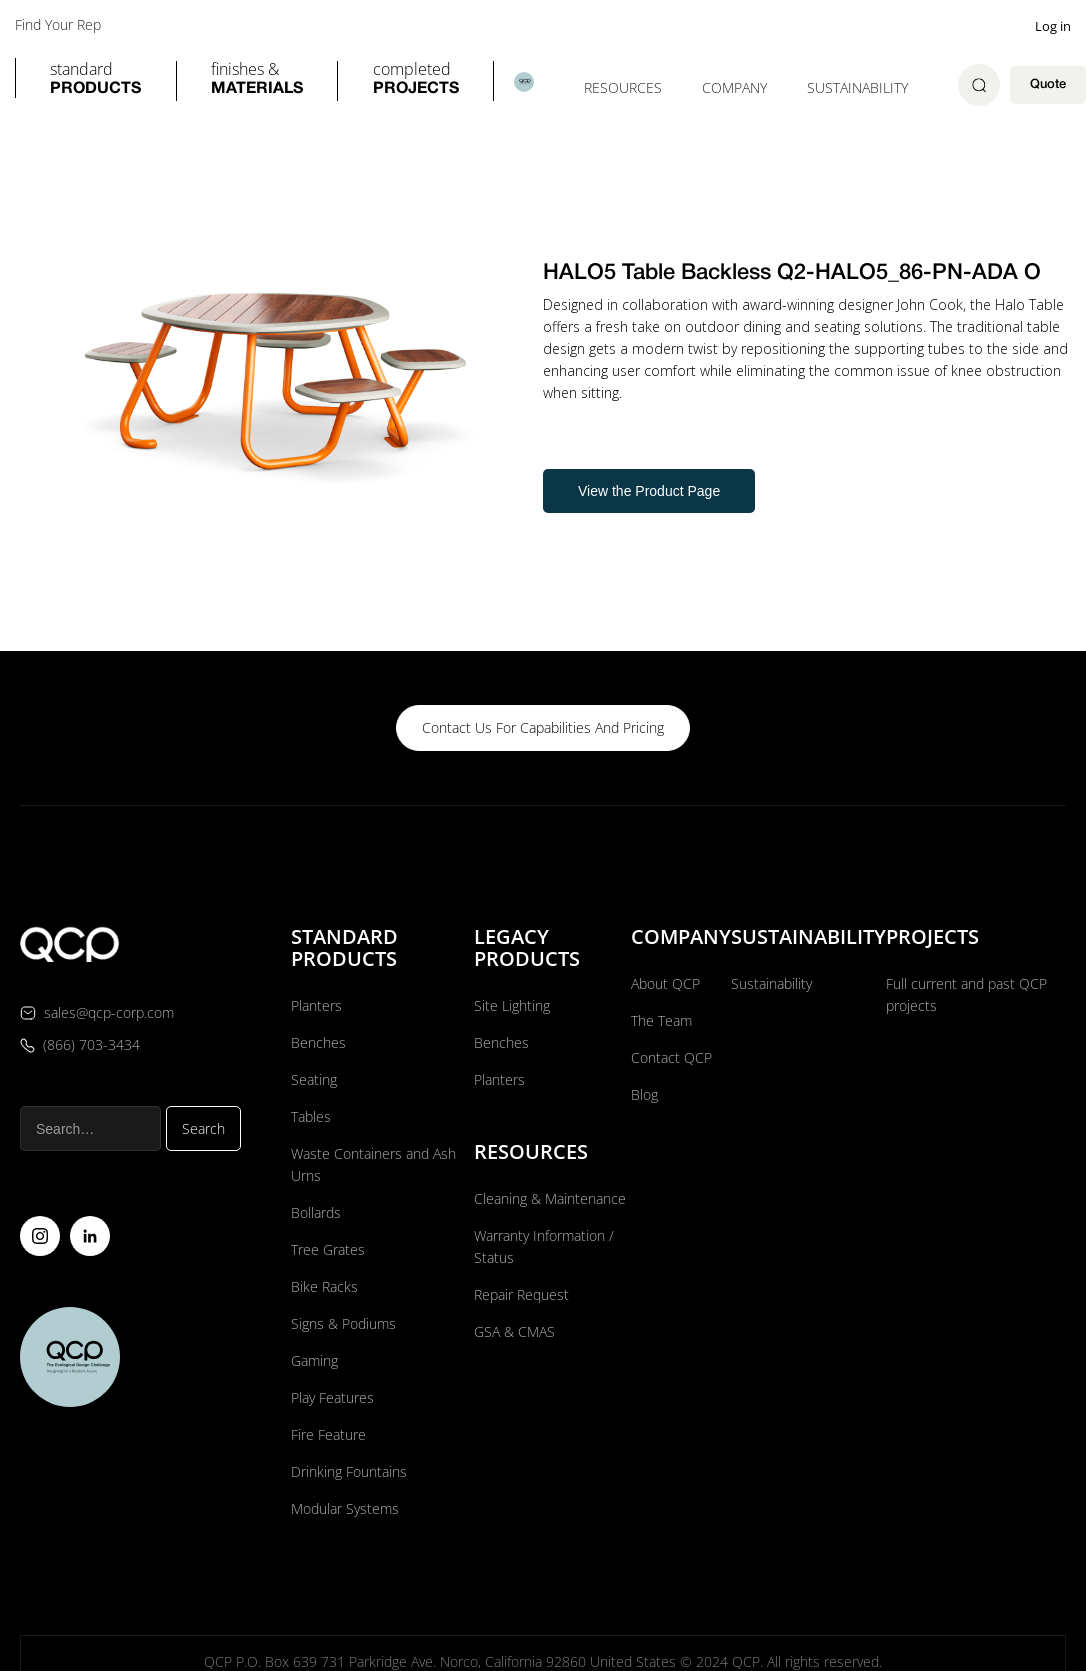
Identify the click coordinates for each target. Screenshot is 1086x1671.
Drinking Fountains (349, 1471)
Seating (314, 1079)
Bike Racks (324, 1286)
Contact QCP (671, 1057)
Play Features (332, 1397)
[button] (95, 81)
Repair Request (521, 1294)
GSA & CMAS (514, 1331)
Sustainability (857, 87)
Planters (316, 1005)
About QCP (665, 983)
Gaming (314, 1360)
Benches (318, 1042)
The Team (661, 1020)
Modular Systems (345, 1508)
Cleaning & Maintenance (550, 1198)
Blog (644, 1094)
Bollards (316, 1212)
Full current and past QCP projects (966, 994)
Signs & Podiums (343, 1323)
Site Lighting (512, 1005)
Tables (311, 1116)
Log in (1053, 26)
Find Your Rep (58, 25)
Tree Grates (328, 1249)
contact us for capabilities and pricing (543, 727)
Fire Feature (328, 1434)
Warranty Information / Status (544, 1246)
